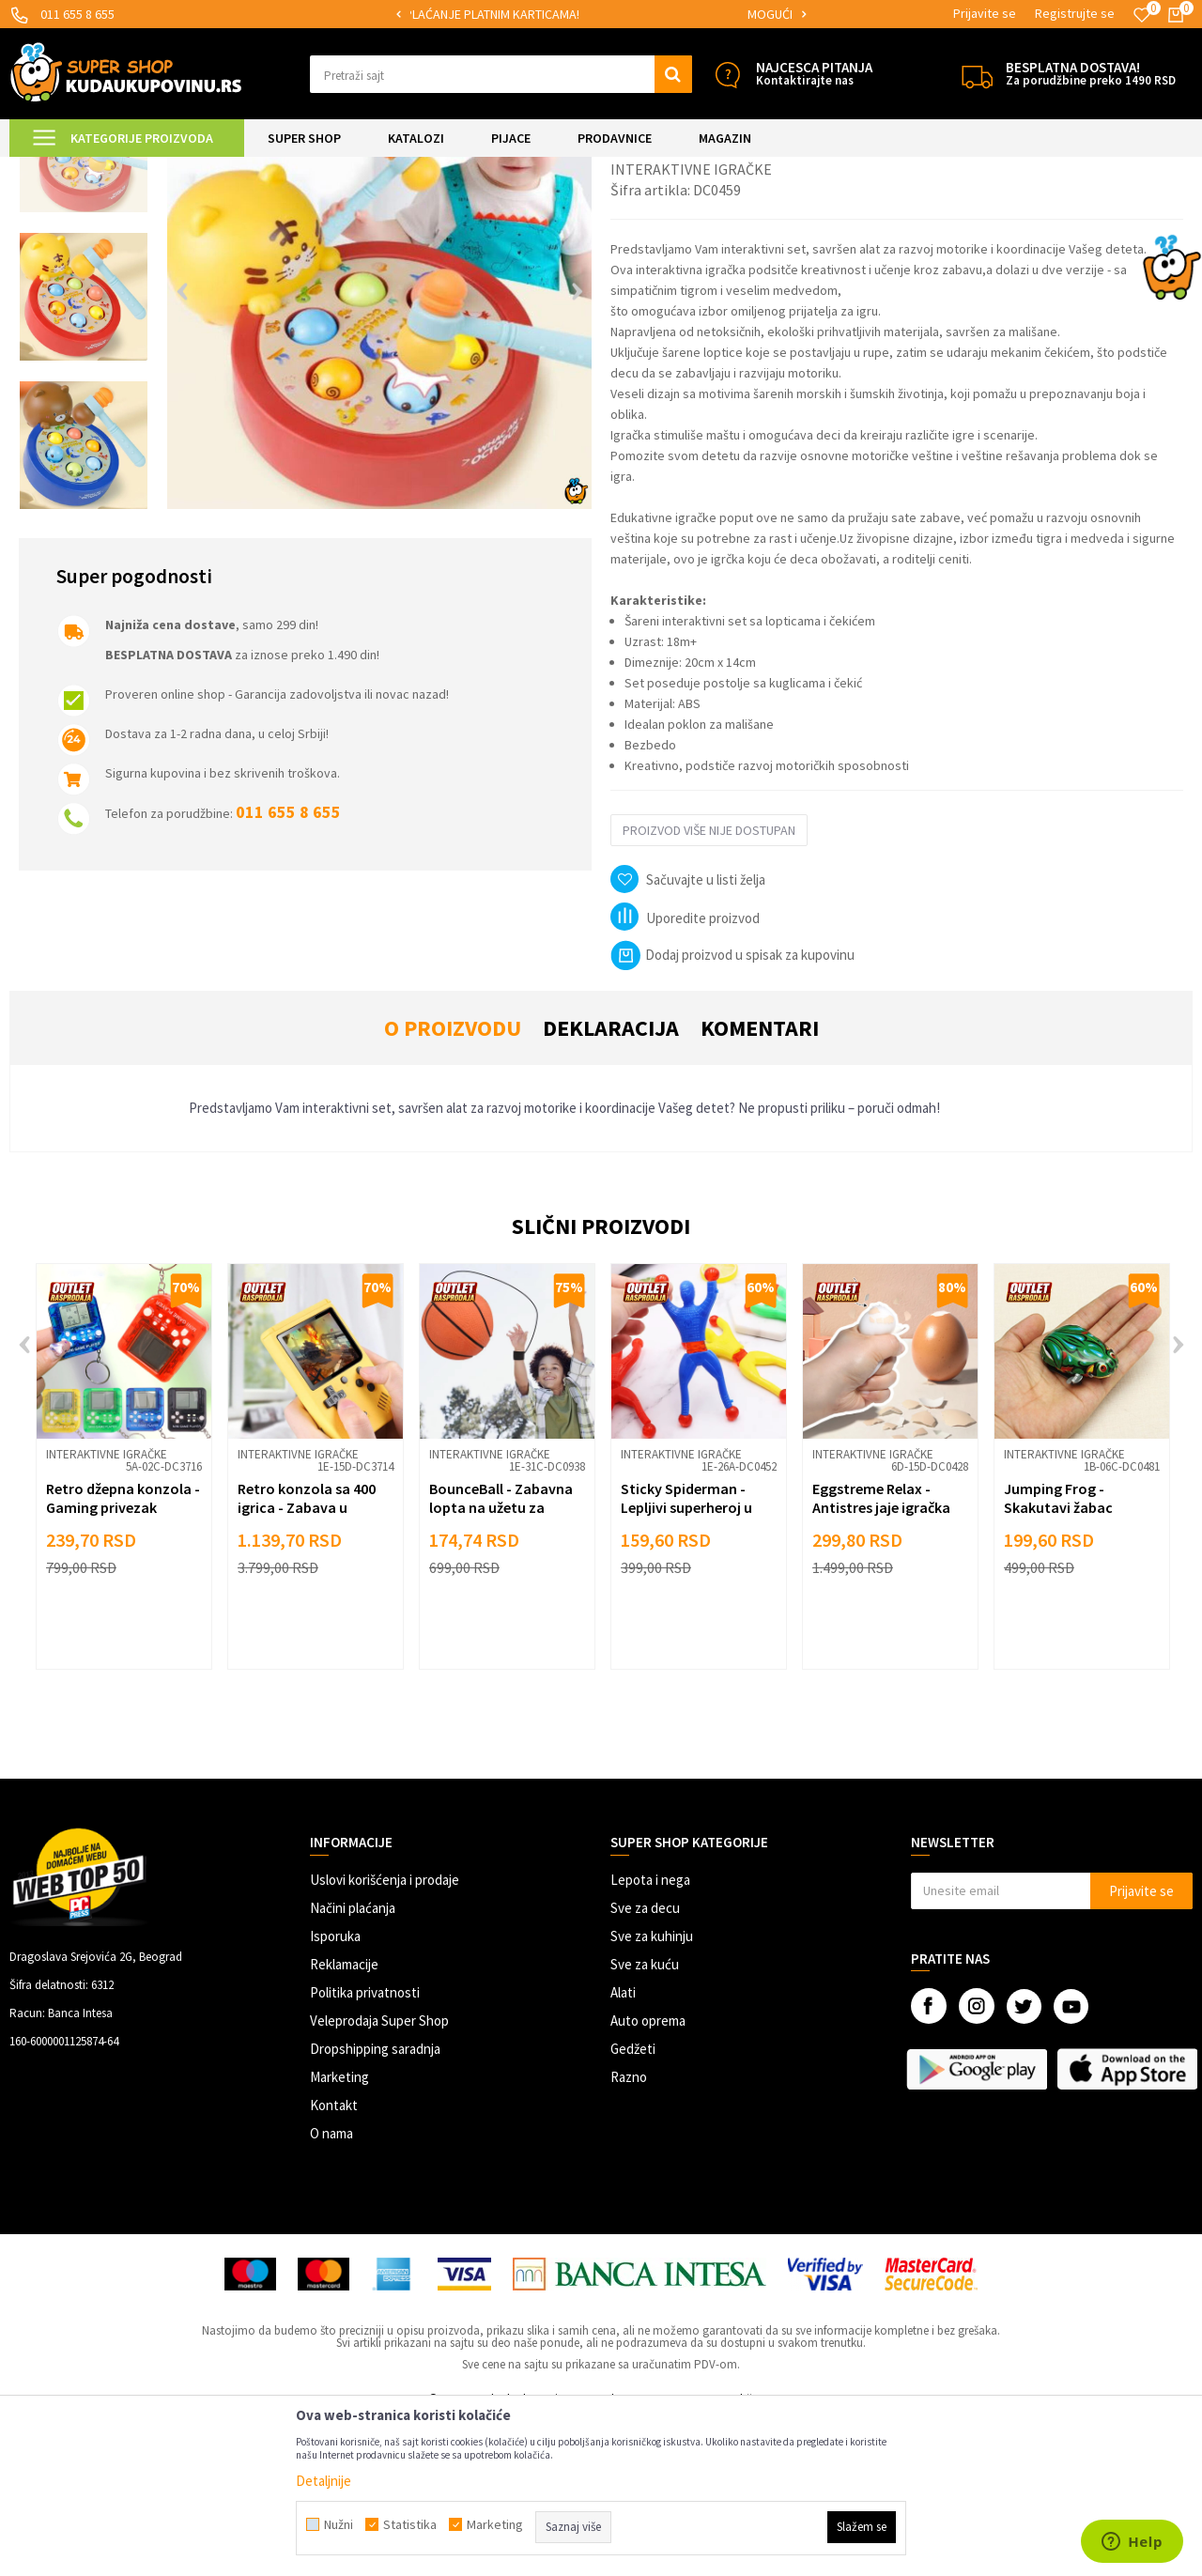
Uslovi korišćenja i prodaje (384, 2036)
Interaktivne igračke (364, 169)
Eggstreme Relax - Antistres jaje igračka (881, 1655)
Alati (623, 2149)
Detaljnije (323, 2481)
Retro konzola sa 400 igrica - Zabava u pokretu (307, 1664)
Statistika (410, 2524)
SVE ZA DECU (216, 169)
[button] (501, 74)
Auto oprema (648, 2177)
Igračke (282, 169)
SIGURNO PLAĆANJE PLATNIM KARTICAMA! (599, 14)
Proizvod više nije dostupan (709, 987)
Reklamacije (344, 2121)
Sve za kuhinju (651, 2093)
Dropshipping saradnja (375, 2205)
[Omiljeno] (1141, 15)
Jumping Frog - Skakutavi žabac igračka (1058, 1664)
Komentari (760, 1184)
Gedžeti (632, 2205)
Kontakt (334, 2262)
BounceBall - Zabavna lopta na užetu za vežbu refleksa (501, 1664)
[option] (601, 14)
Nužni (338, 2524)
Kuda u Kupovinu (53, 169)
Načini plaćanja (352, 2065)
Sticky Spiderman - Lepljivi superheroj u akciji (686, 1664)
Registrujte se (1075, 13)
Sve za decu (645, 2065)
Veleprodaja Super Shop (379, 2177)
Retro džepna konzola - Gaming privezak (123, 1655)
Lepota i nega (650, 2036)
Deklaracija (611, 1184)
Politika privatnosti (365, 2149)
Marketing (339, 2234)
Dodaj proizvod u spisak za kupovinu (732, 1111)
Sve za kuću (644, 2121)
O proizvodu (452, 1184)
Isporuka (335, 2093)
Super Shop (139, 169)
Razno (628, 2234)
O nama (331, 2290)
